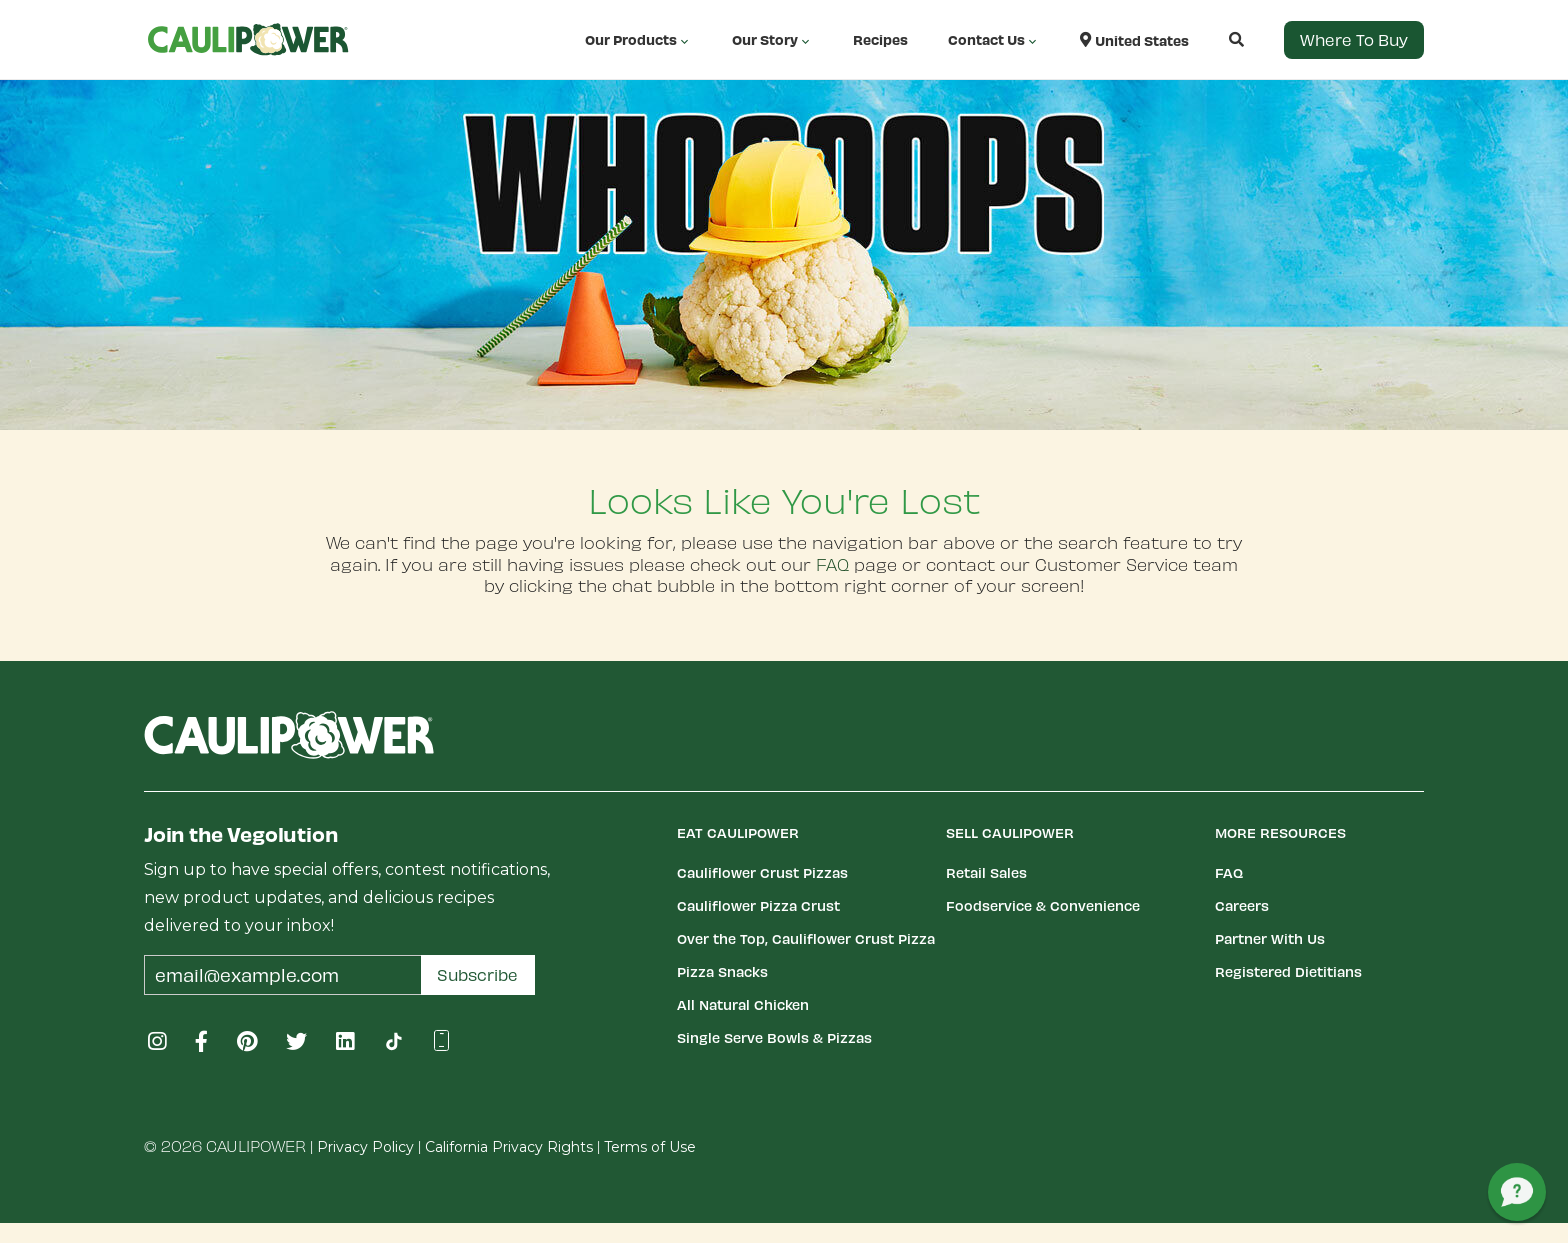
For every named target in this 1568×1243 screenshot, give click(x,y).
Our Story (772, 40)
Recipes (880, 39)
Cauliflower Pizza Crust (758, 905)
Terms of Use (650, 1147)
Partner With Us (1270, 938)
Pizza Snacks (722, 971)
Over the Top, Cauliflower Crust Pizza (806, 938)
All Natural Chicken (743, 1004)
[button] (1216, 39)
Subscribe (477, 974)
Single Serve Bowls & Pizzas (774, 1037)
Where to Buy (1354, 39)
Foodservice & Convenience (1043, 905)
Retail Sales (986, 872)
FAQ (832, 564)
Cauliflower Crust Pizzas (762, 872)
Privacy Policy (365, 1147)
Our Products (638, 40)
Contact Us (994, 40)
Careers (1242, 905)
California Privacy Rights (509, 1147)
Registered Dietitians (1288, 971)
